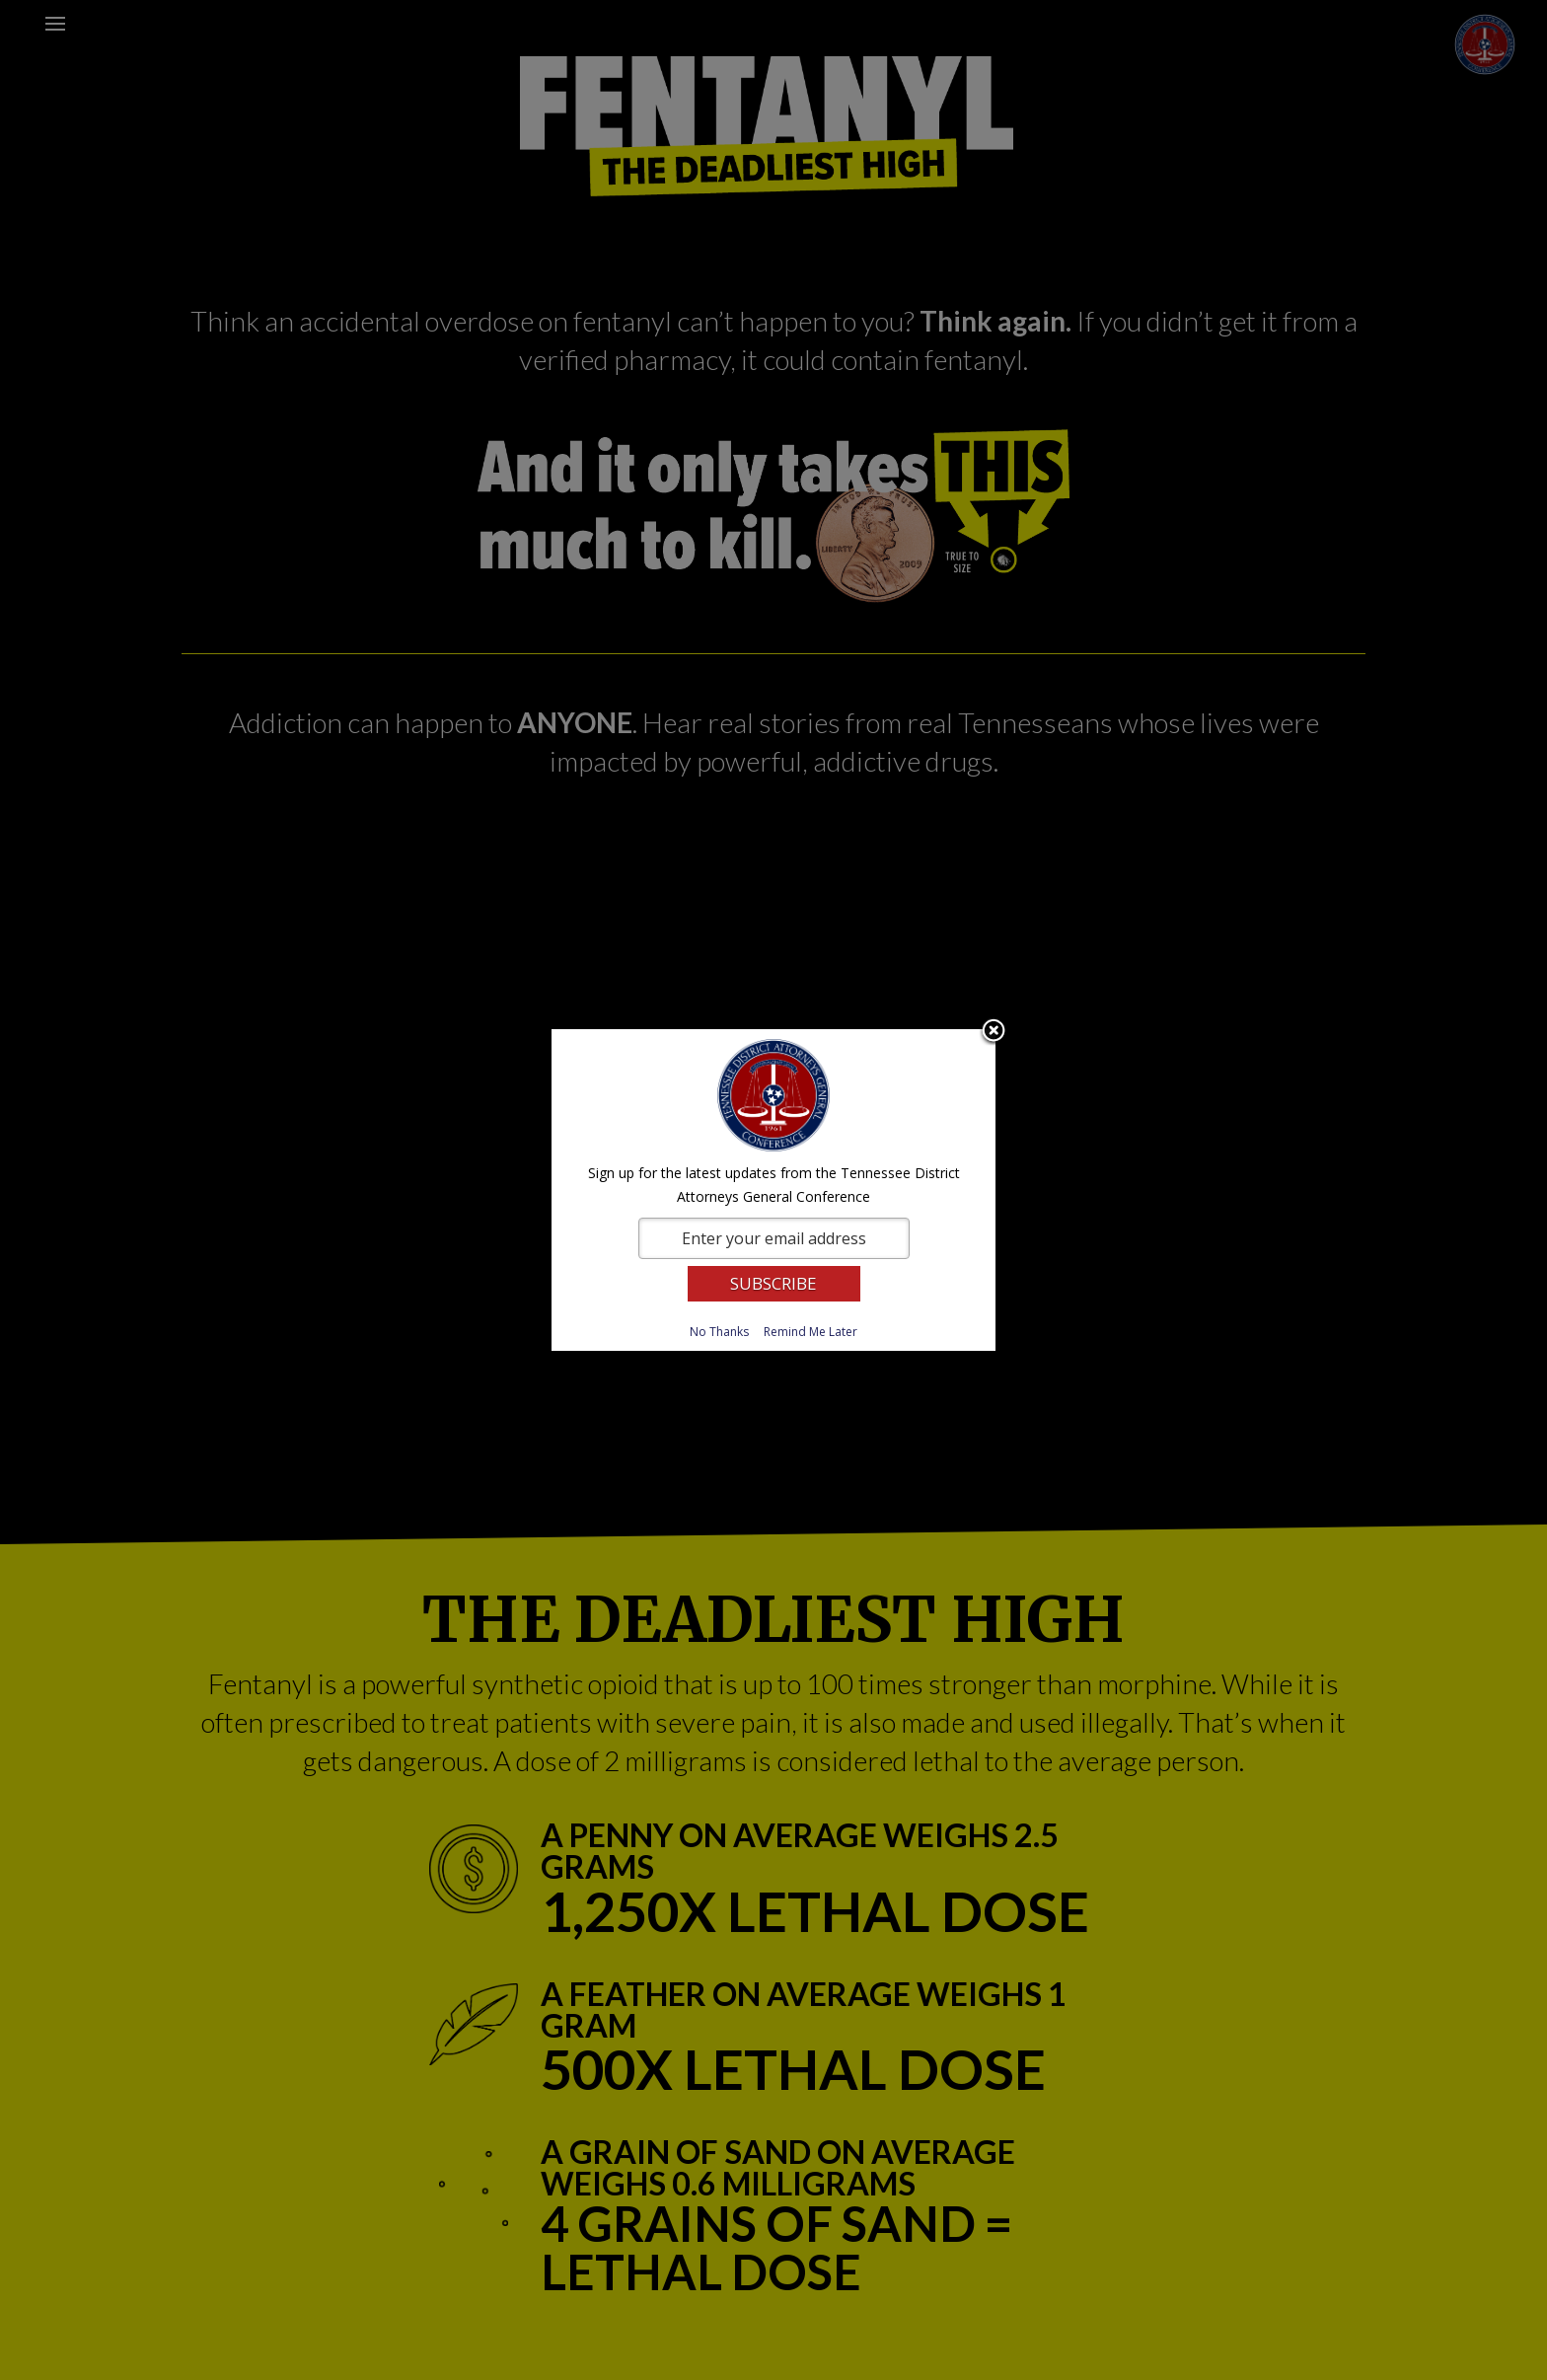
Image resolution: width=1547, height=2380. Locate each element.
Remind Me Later (810, 1331)
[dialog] (773, 1190)
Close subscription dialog (993, 1032)
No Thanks (719, 1331)
